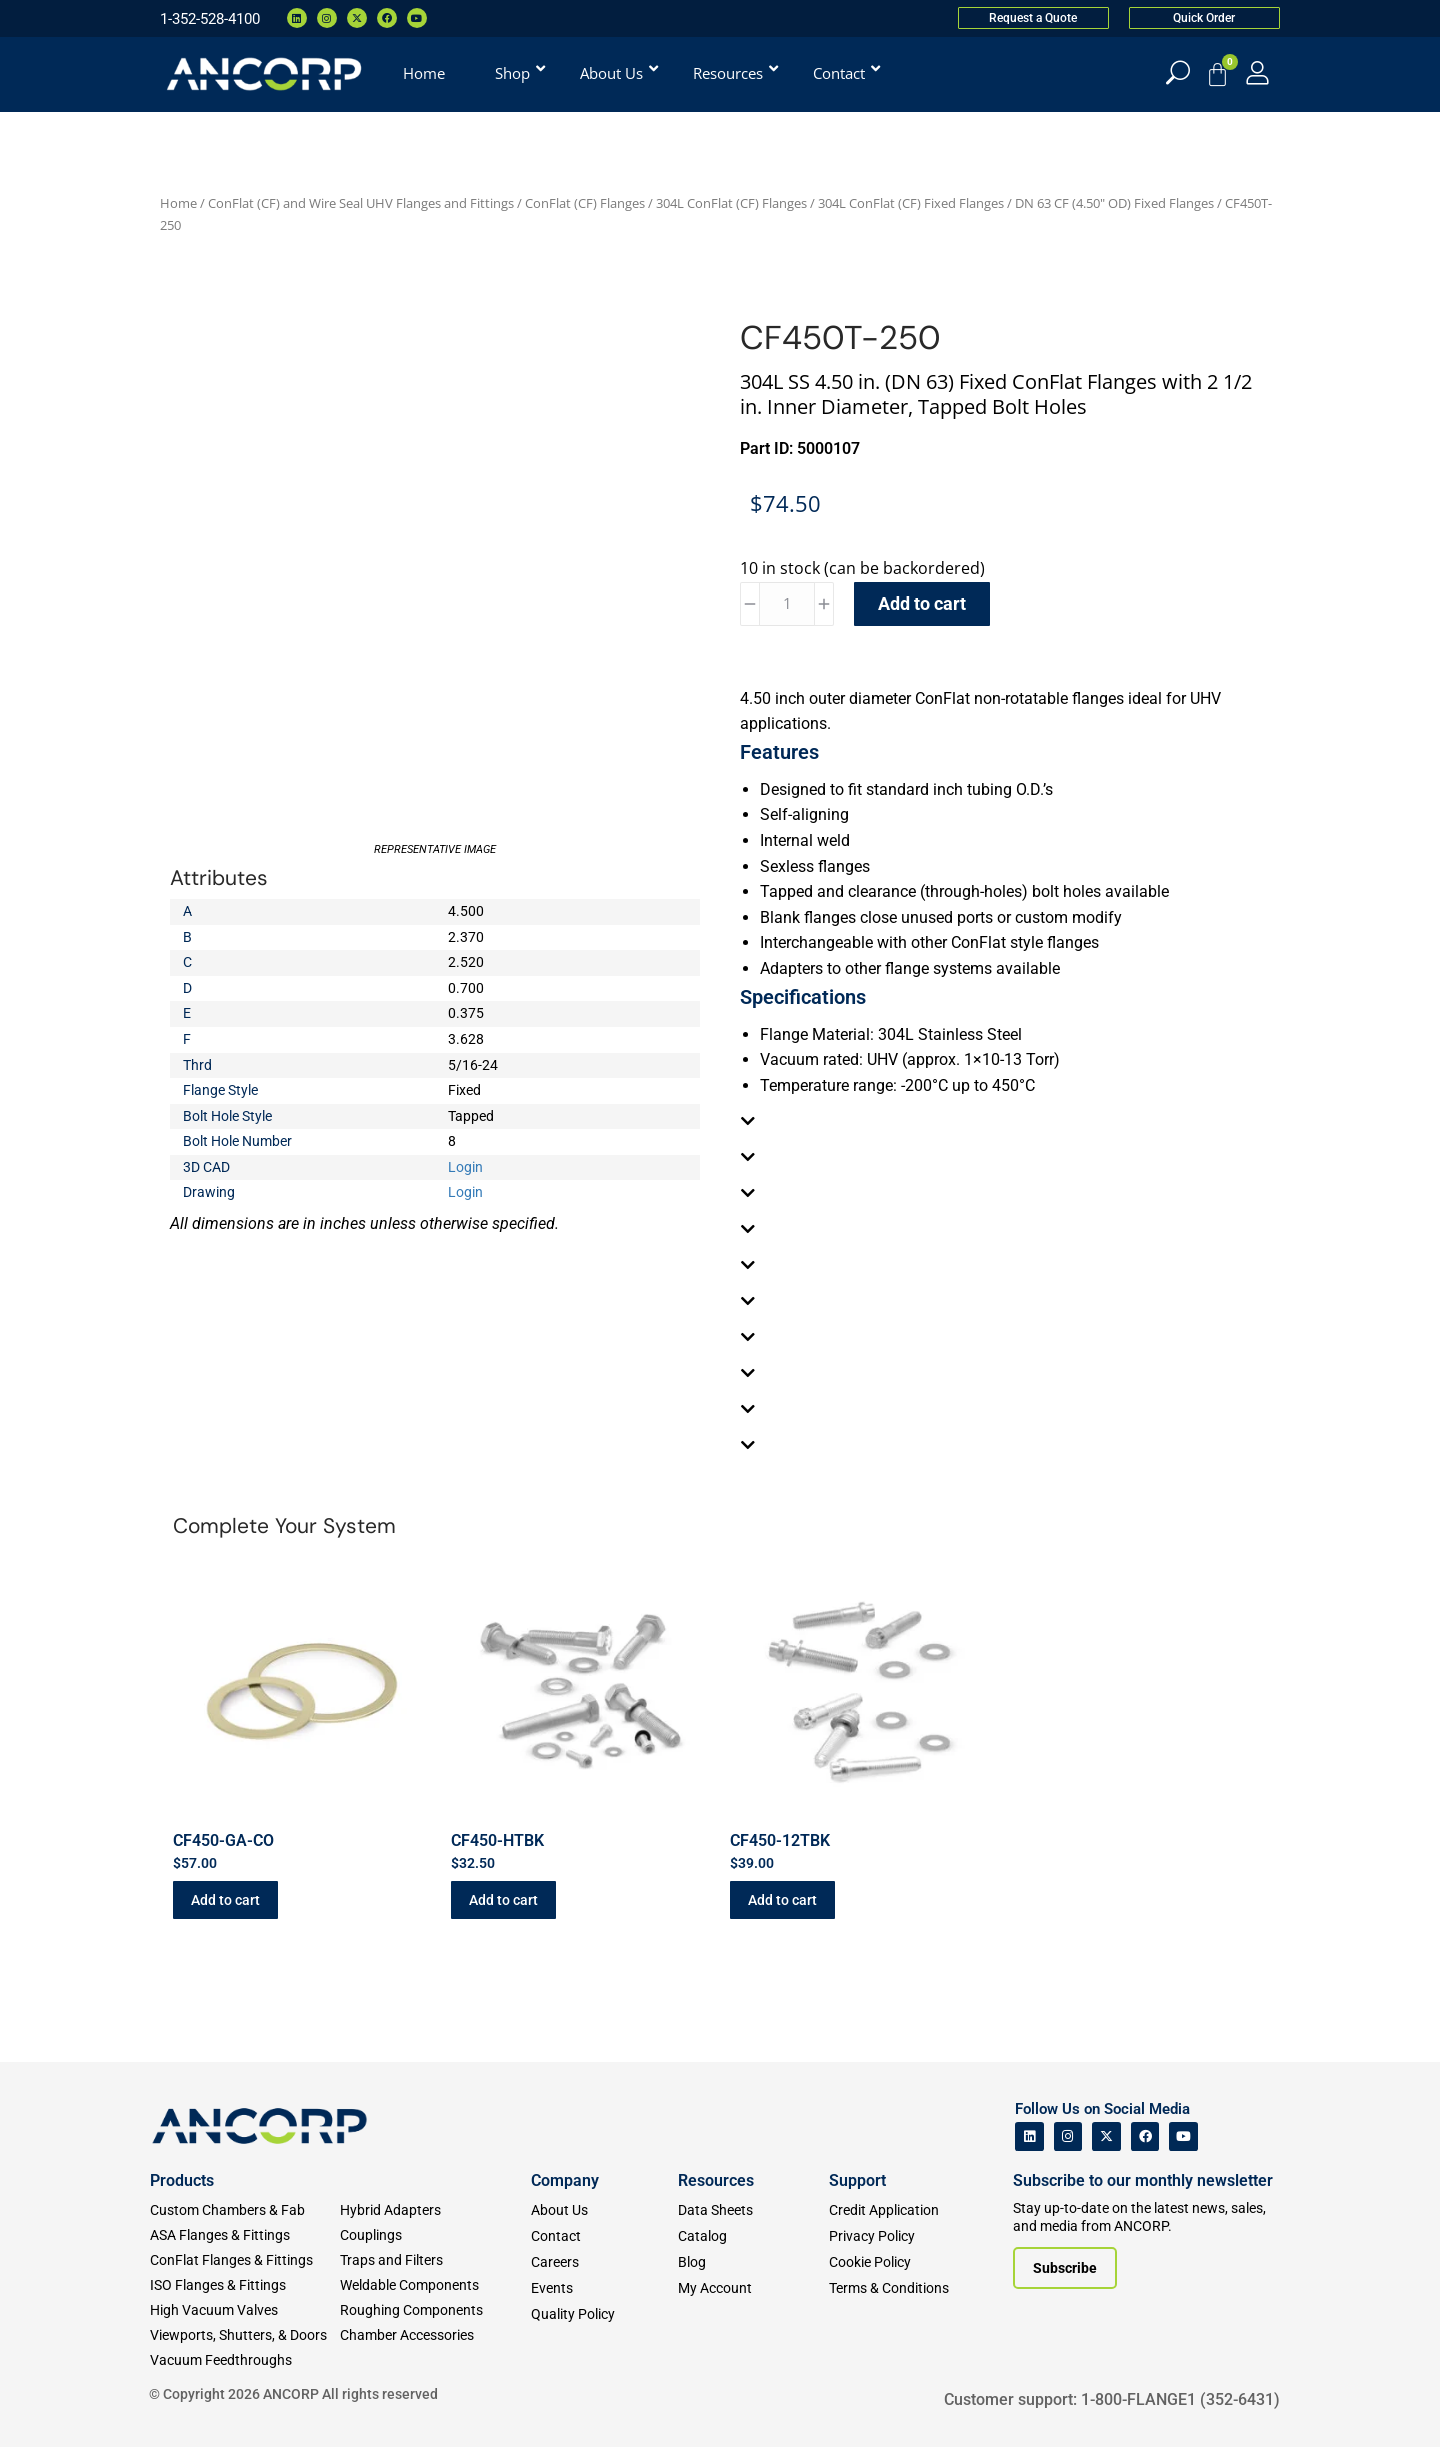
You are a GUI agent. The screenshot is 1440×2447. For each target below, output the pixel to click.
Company (565, 2180)
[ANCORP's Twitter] (1106, 2136)
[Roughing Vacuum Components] (435, 2310)
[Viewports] (245, 2335)
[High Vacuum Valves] (245, 2310)
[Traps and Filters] (435, 2260)
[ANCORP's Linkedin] (1029, 2136)
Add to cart (922, 603)
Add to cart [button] (225, 1900)
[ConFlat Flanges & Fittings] (245, 2260)
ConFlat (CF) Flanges (585, 203)
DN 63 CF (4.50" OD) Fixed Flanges (1114, 203)
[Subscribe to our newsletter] (1065, 2268)
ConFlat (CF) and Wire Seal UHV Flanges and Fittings (361, 203)
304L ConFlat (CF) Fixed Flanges (911, 203)
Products (182, 2180)
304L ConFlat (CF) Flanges (731, 203)
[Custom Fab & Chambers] (245, 2210)
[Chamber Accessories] (435, 2335)
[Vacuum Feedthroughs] (245, 2360)
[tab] (1005, 1121)
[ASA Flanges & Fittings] (245, 2235)
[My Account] (1257, 72)
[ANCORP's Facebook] (1145, 2136)
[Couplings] (435, 2235)
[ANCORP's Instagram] (1068, 2136)
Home (178, 203)
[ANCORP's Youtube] (1183, 2136)
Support (857, 2180)
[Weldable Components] (435, 2285)
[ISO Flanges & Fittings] (245, 2285)
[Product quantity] (787, 604)
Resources (716, 2180)
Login (465, 1167)
